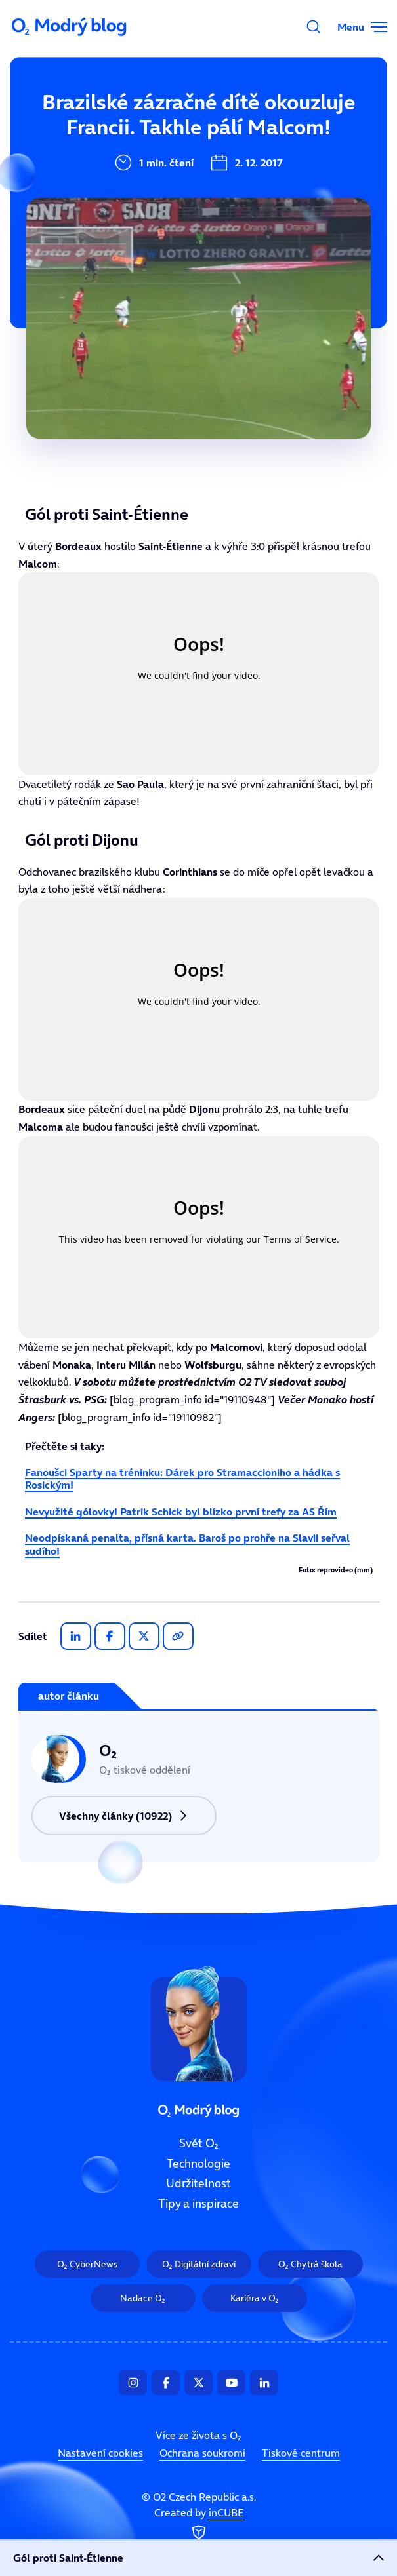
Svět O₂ (199, 2143)
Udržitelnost (198, 2184)
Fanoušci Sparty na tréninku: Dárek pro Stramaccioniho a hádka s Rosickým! (182, 1478)
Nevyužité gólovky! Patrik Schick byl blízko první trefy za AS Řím (181, 1511)
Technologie (198, 2164)
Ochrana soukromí (202, 2453)
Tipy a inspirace (198, 2204)
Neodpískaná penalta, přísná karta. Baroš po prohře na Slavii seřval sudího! (187, 1544)
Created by (198, 2525)
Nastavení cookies (100, 2453)
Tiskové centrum (301, 2453)
